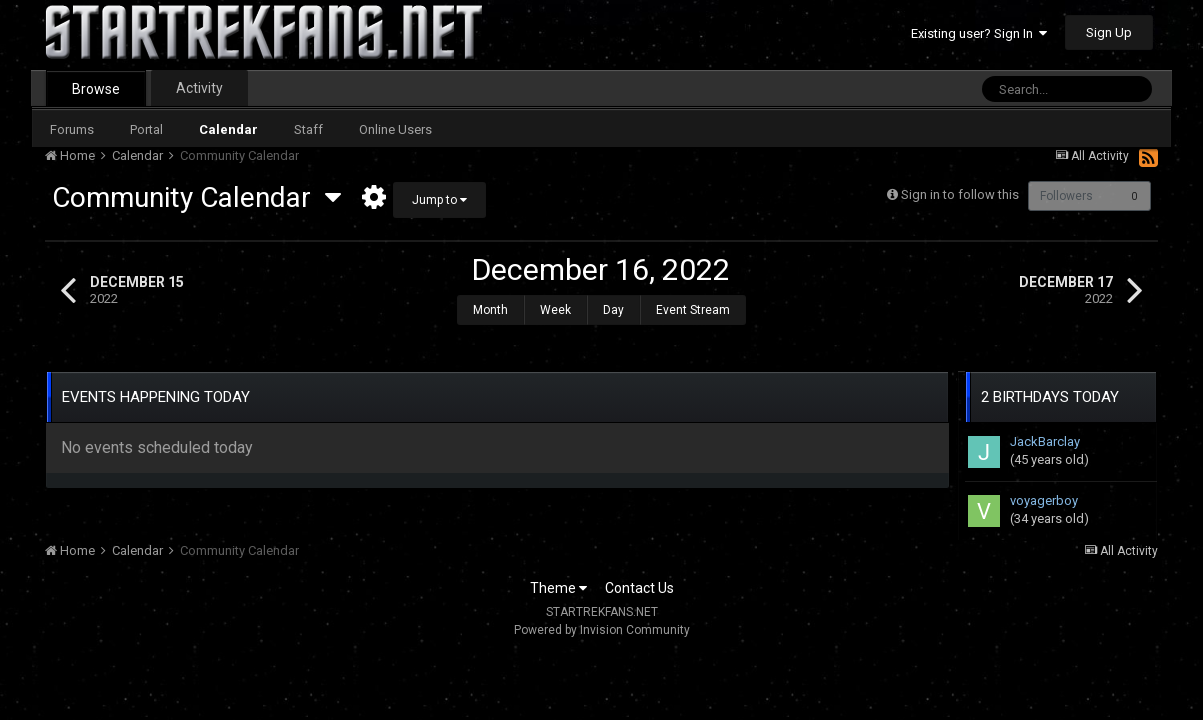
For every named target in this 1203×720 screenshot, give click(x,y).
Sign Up (1109, 32)
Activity (199, 88)
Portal (146, 129)
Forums (72, 129)
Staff (308, 129)
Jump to (439, 200)
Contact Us (639, 578)
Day (613, 310)
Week (555, 310)
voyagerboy (1044, 490)
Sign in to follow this (956, 194)
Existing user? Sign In (979, 33)
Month (490, 310)
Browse (96, 89)
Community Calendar (196, 197)
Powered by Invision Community (602, 620)
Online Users (395, 129)
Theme (558, 578)
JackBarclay (1045, 431)
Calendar (228, 129)
